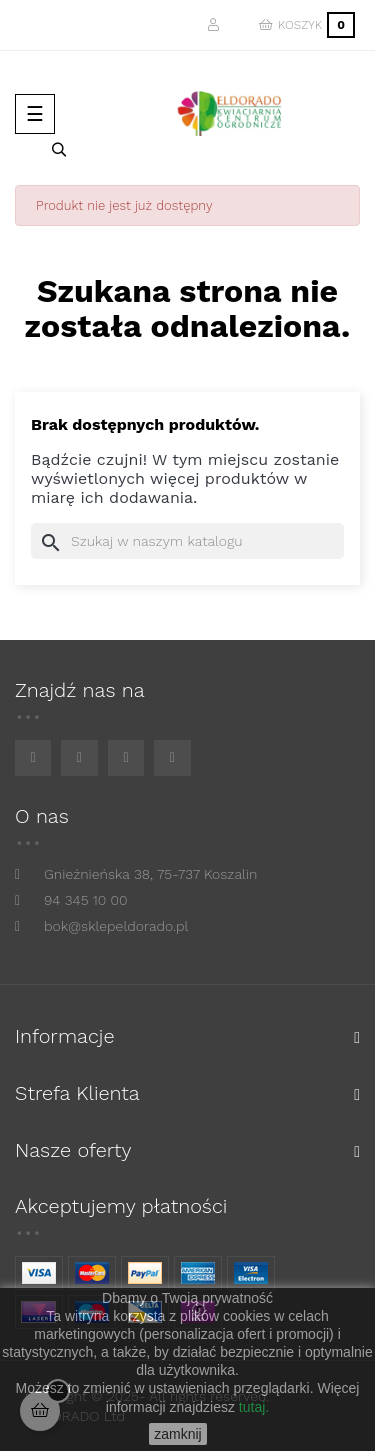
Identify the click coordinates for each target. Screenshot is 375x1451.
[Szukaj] (187, 541)
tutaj (252, 1407)
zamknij (177, 1434)
